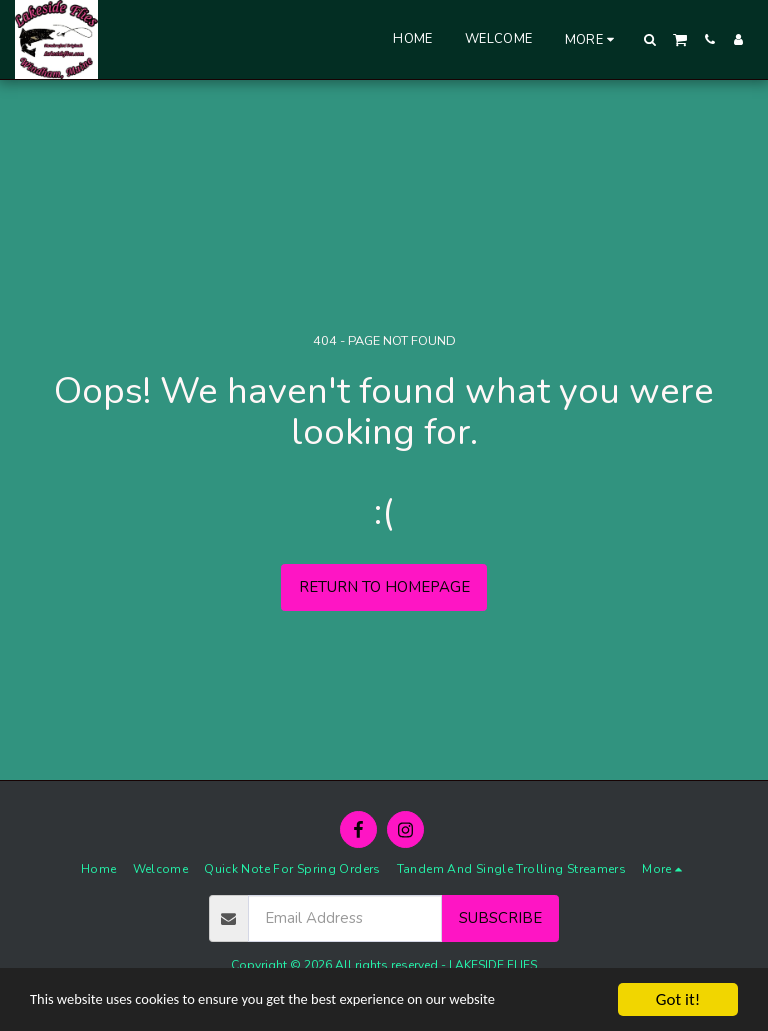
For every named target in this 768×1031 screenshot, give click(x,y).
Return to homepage (384, 587)
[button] (650, 39)
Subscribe (500, 918)
